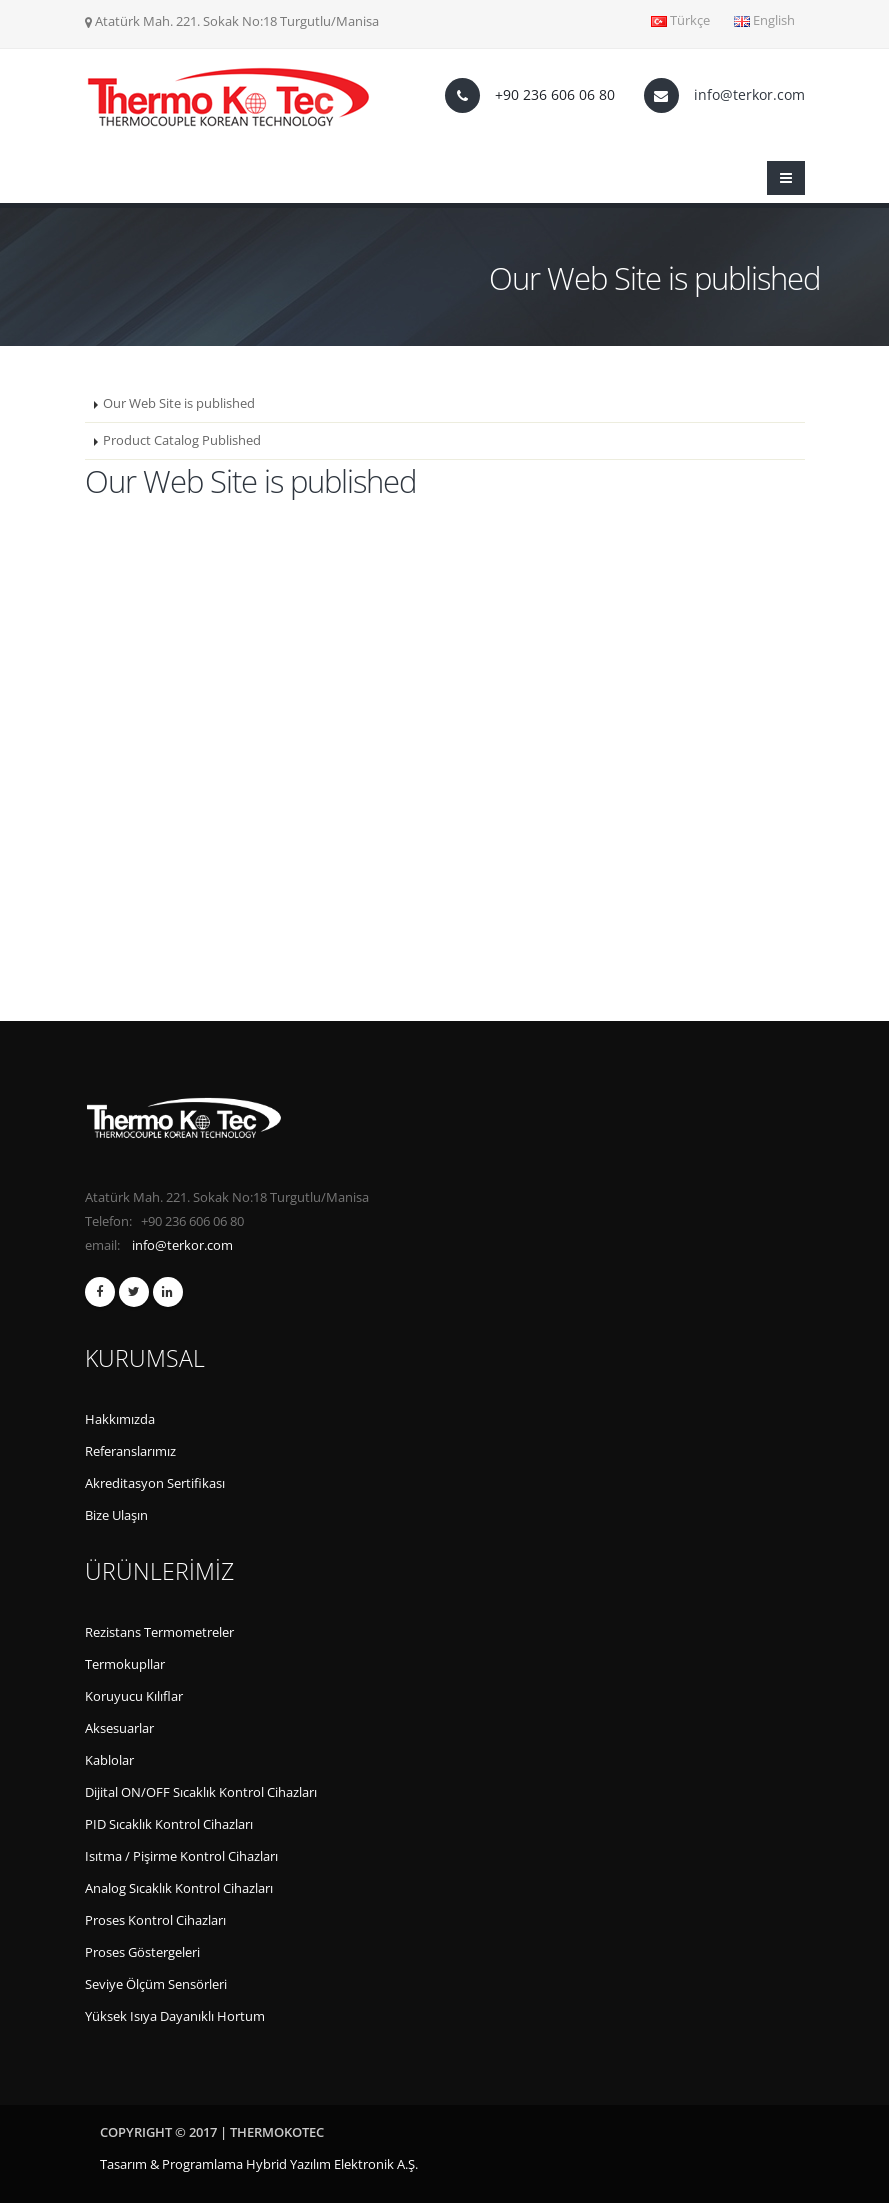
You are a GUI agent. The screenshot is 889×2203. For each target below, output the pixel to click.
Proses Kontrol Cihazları (155, 1920)
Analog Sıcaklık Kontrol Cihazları (179, 1888)
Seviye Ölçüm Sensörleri (156, 1984)
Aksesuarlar (119, 1728)
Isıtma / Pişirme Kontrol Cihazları (181, 1856)
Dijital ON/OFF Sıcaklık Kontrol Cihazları (201, 1792)
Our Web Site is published (179, 403)
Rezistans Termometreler (159, 1632)
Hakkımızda (120, 1419)
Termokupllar (125, 1664)
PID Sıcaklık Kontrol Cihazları (169, 1824)
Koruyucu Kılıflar (134, 1696)
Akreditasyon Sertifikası (155, 1483)
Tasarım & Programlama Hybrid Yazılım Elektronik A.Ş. (259, 2164)
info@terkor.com (749, 94)
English (764, 20)
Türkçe (680, 20)
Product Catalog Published (182, 440)
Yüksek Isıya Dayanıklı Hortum (175, 2016)
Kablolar (109, 1760)
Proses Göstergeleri (142, 1952)
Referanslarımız (130, 1451)
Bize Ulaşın (116, 1515)
